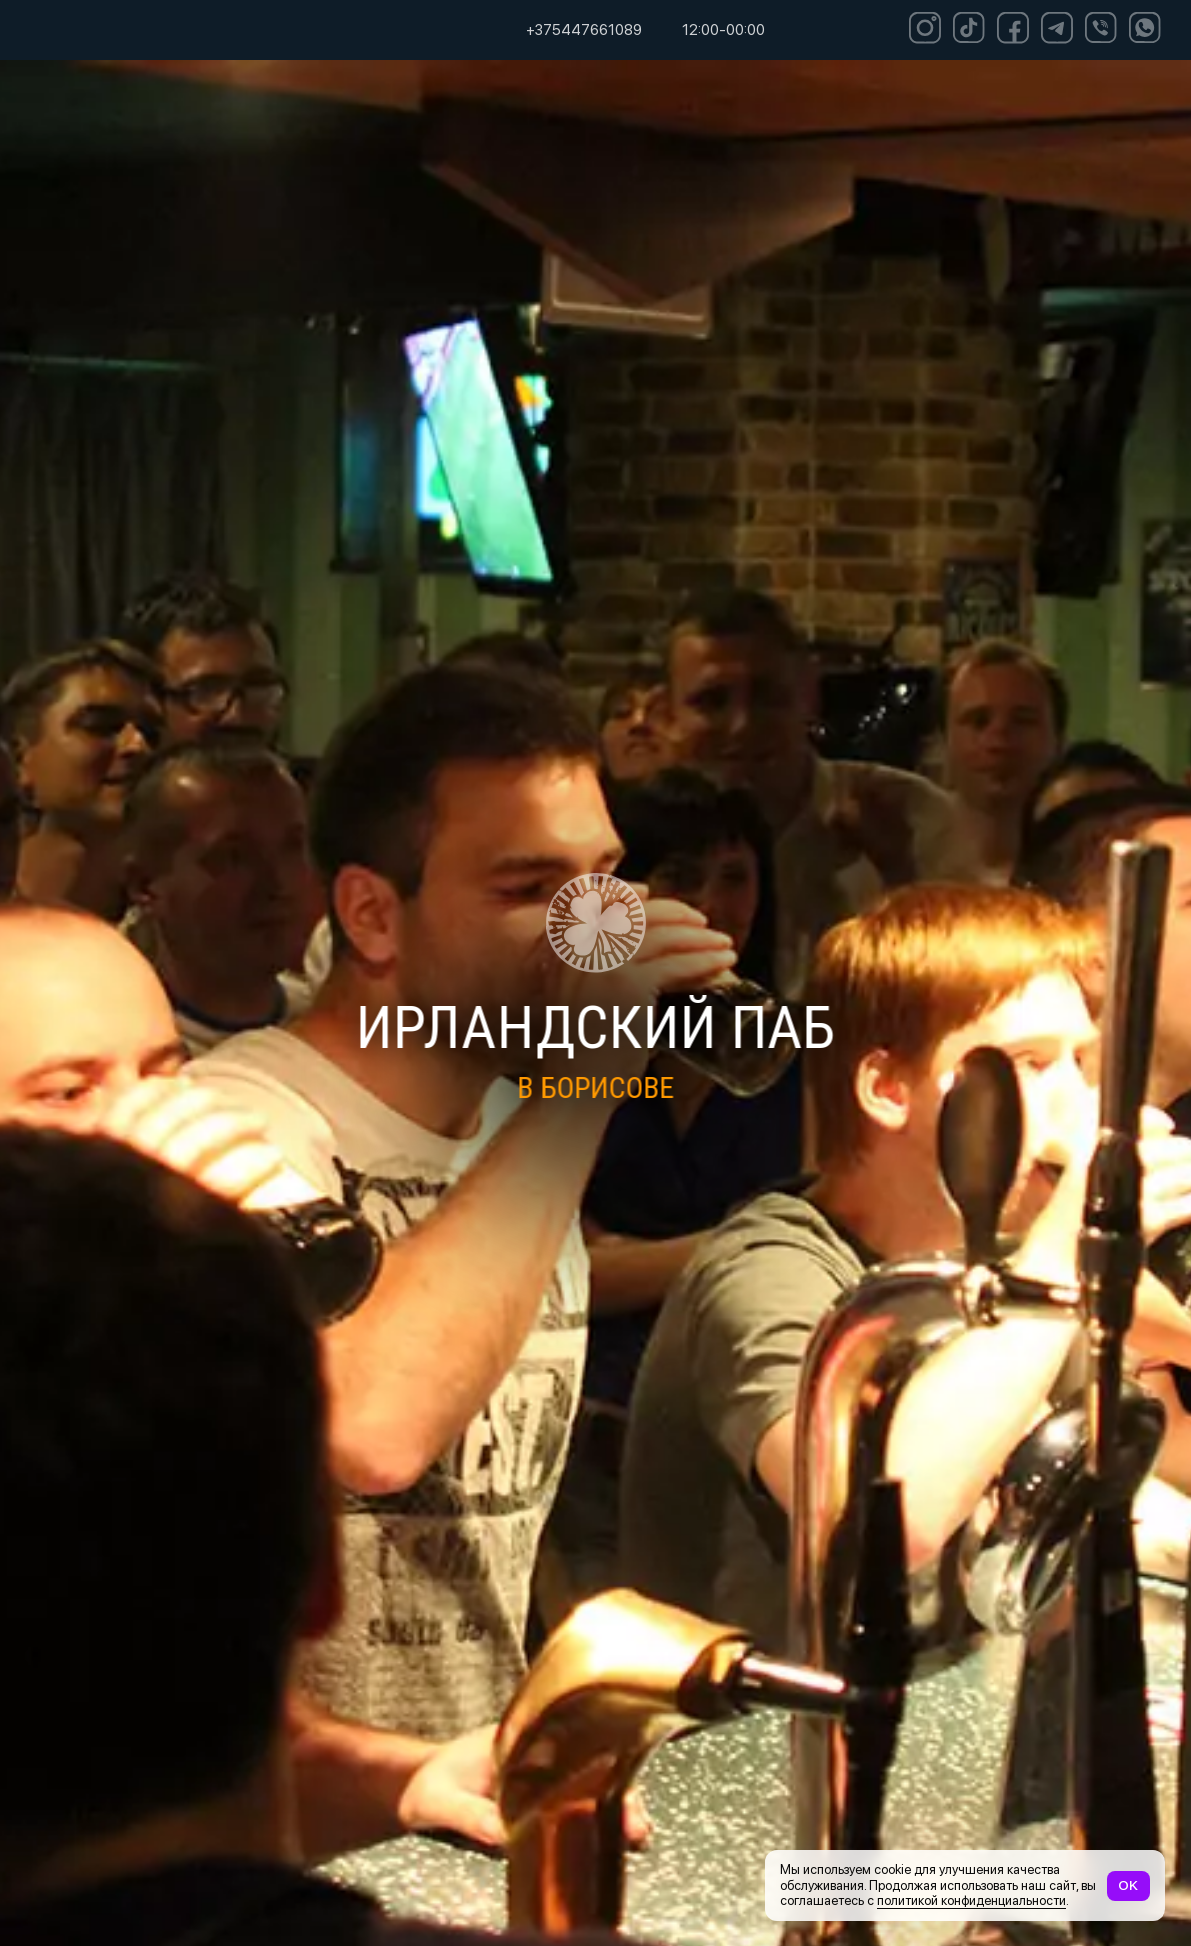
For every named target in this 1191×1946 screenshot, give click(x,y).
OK (1128, 1885)
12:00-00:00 (723, 30)
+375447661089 (584, 30)
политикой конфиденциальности (971, 1900)
